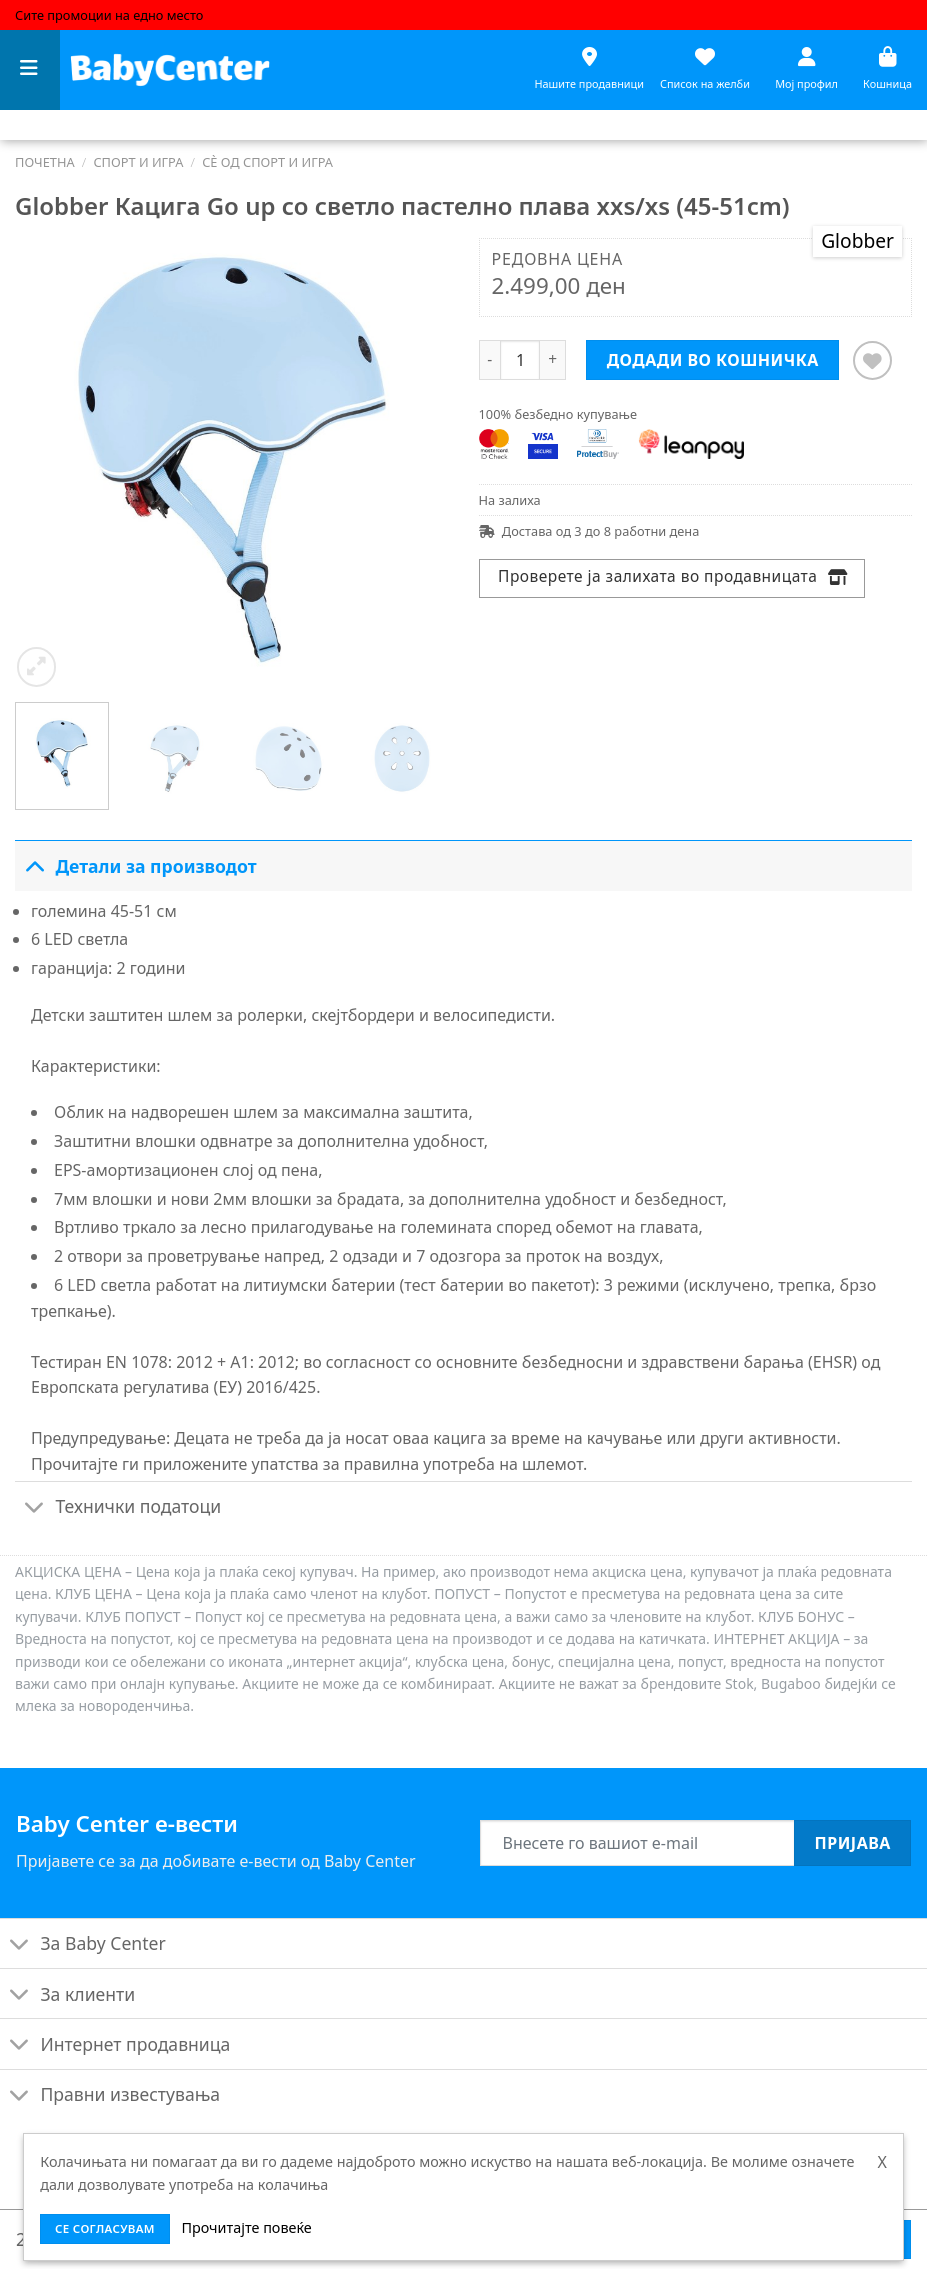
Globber (857, 240)
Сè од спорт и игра (267, 162)
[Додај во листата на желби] (872, 360)
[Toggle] (34, 865)
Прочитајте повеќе (246, 2227)
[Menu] (30, 70)
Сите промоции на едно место (109, 15)
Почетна (45, 162)
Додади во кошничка (713, 360)
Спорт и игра (138, 162)
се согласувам (105, 2228)
